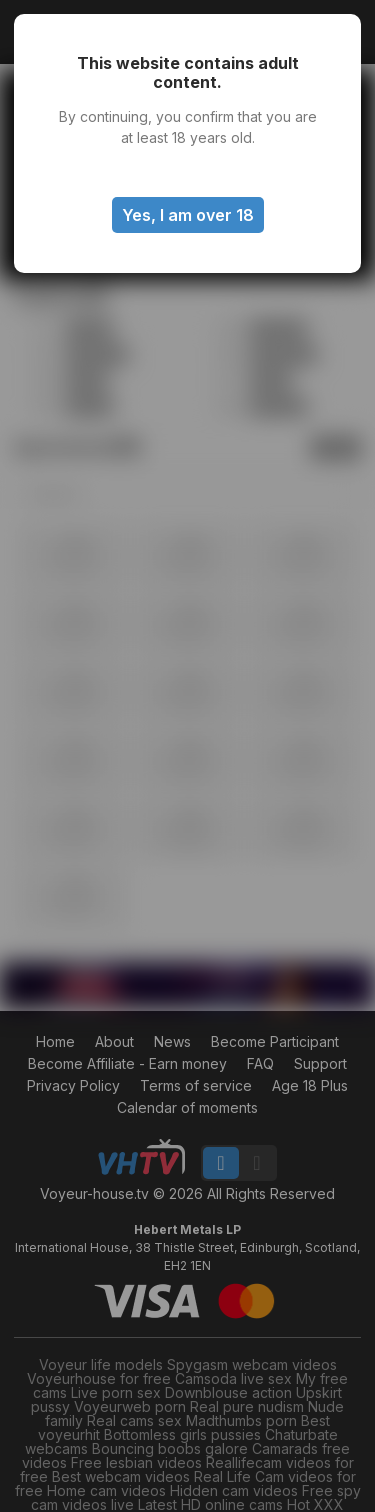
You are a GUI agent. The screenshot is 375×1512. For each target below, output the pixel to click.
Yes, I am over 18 (188, 215)
